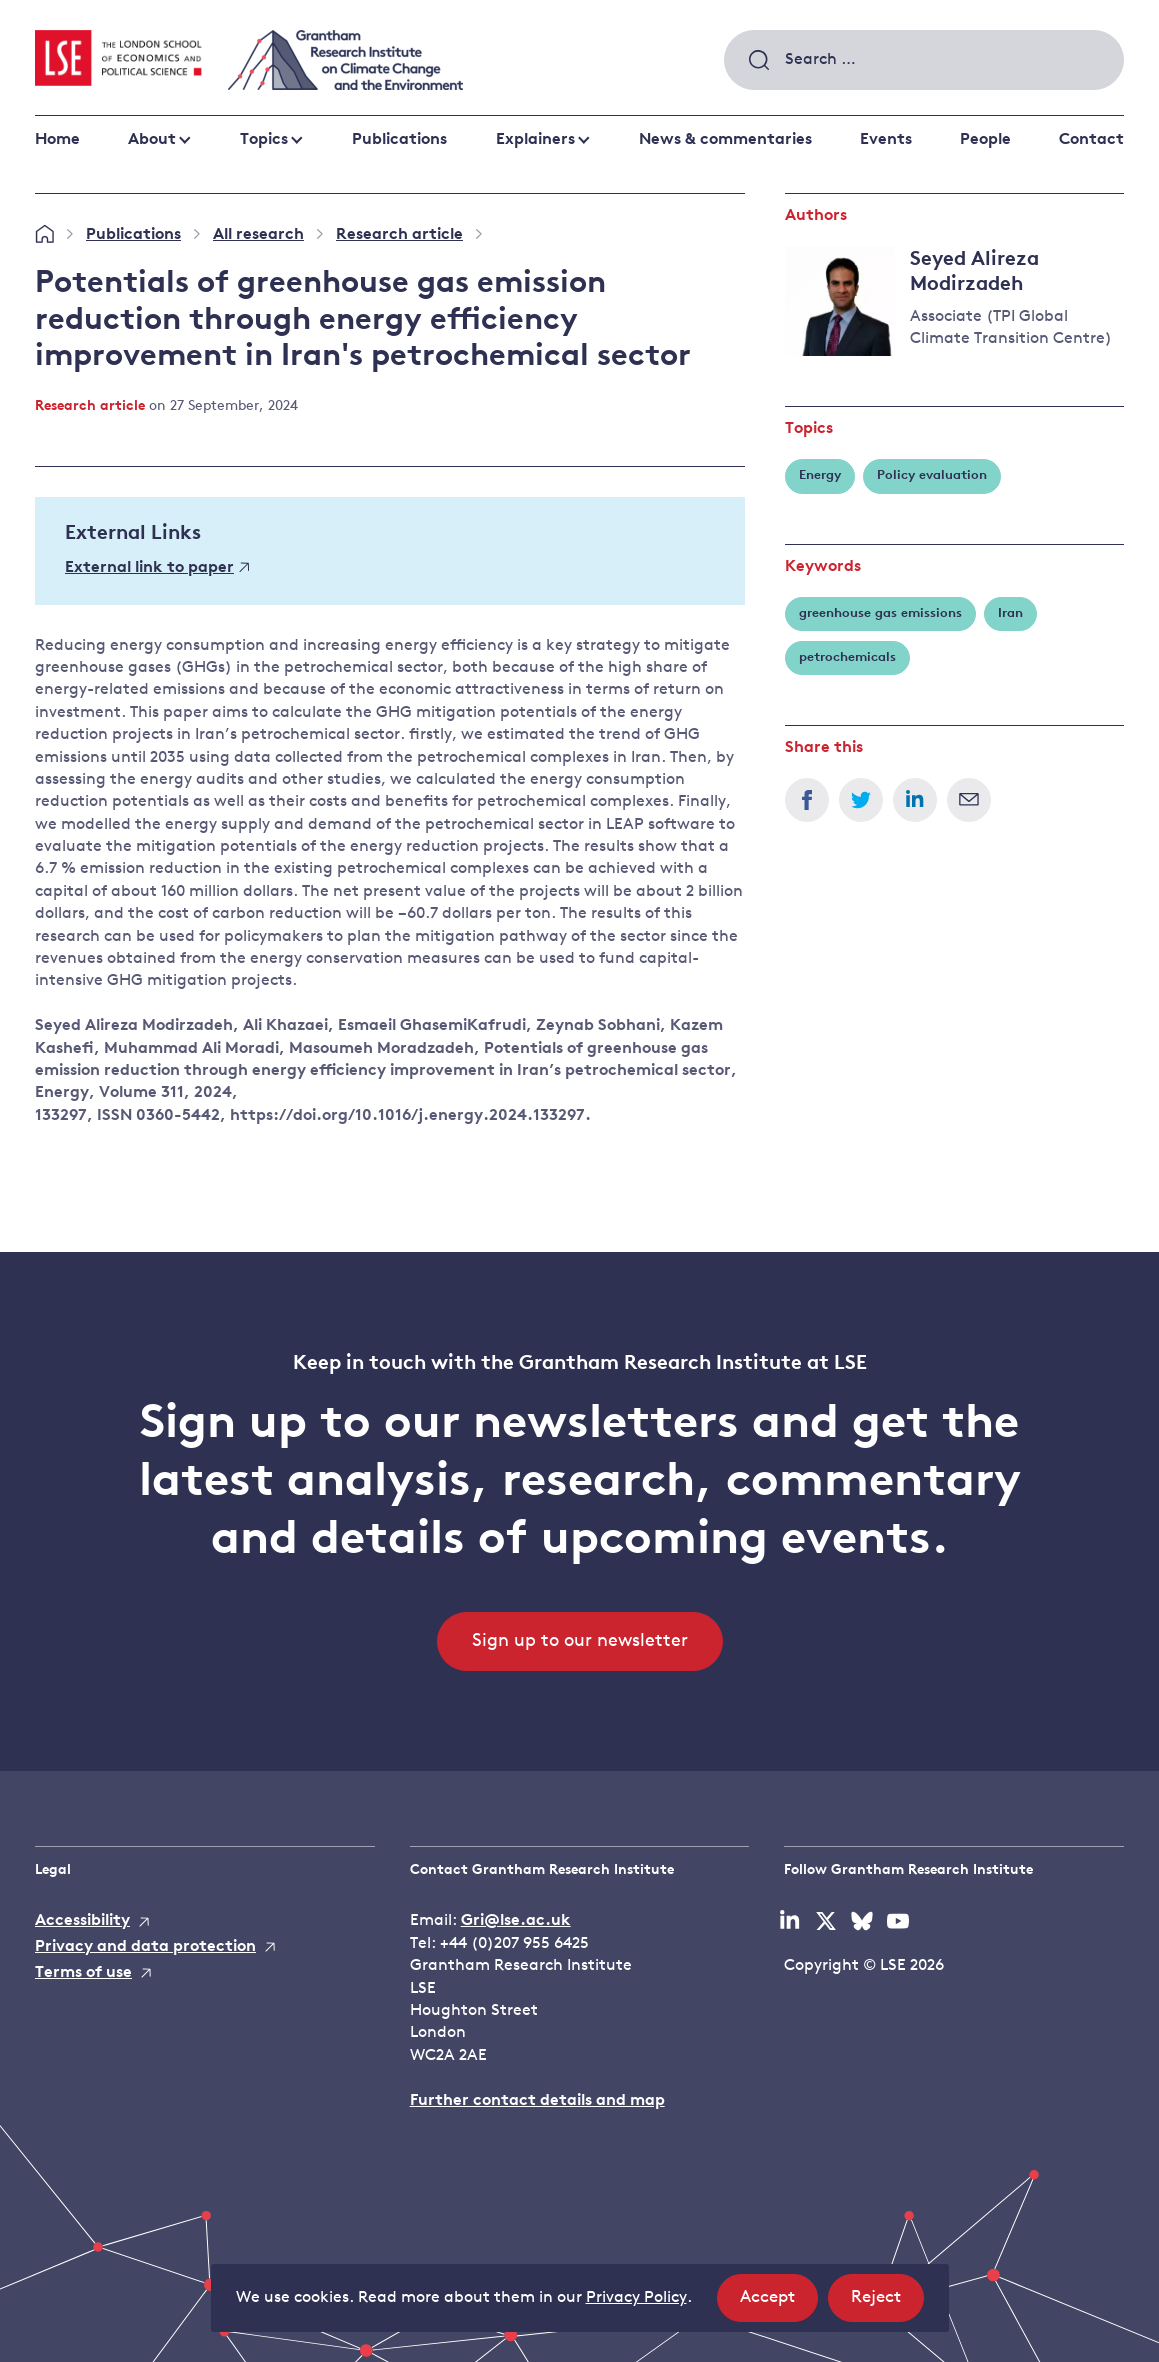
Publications (399, 140)
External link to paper (157, 568)
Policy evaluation (932, 475)
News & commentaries (725, 140)
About (152, 140)
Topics (264, 140)
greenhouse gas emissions (880, 613)
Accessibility (82, 1921)
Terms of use (83, 1973)
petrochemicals (847, 657)
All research (258, 235)
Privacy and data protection (145, 1947)
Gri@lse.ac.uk (516, 1921)
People (985, 140)
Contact (1091, 140)
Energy (820, 475)
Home (57, 140)
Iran (1010, 613)
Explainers (535, 140)
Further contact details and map (537, 2101)
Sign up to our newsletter (580, 1641)
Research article (399, 235)
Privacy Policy (636, 2298)
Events (886, 140)
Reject (887, 2303)
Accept (779, 2303)
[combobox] (924, 60)
